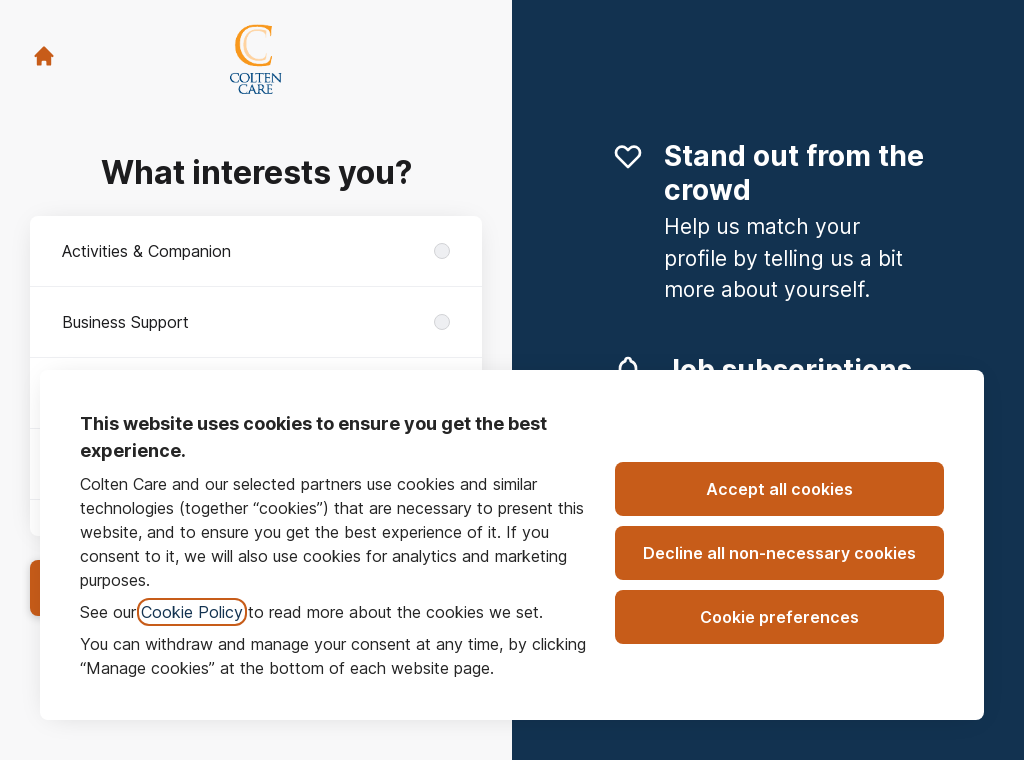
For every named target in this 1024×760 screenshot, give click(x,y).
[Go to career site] (44, 56)
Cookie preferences (779, 617)
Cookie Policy (192, 612)
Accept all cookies (779, 489)
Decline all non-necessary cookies (779, 553)
